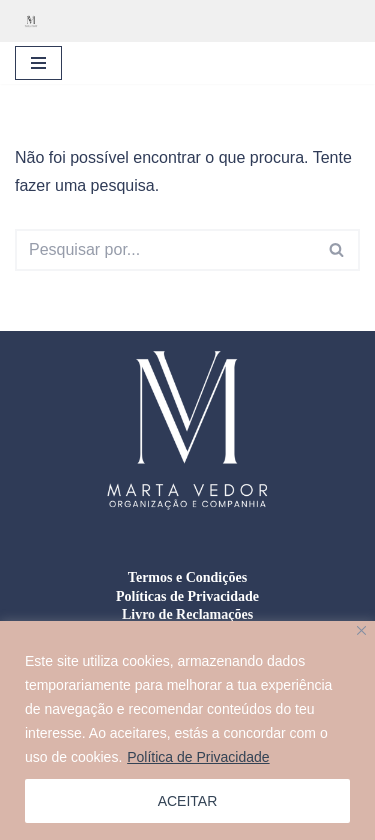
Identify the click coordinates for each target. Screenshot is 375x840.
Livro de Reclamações (187, 614)
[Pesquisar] (165, 250)
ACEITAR (188, 801)
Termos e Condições (187, 577)
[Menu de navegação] (38, 63)
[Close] (361, 630)
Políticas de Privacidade (187, 596)
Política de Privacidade (198, 757)
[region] (187, 730)
